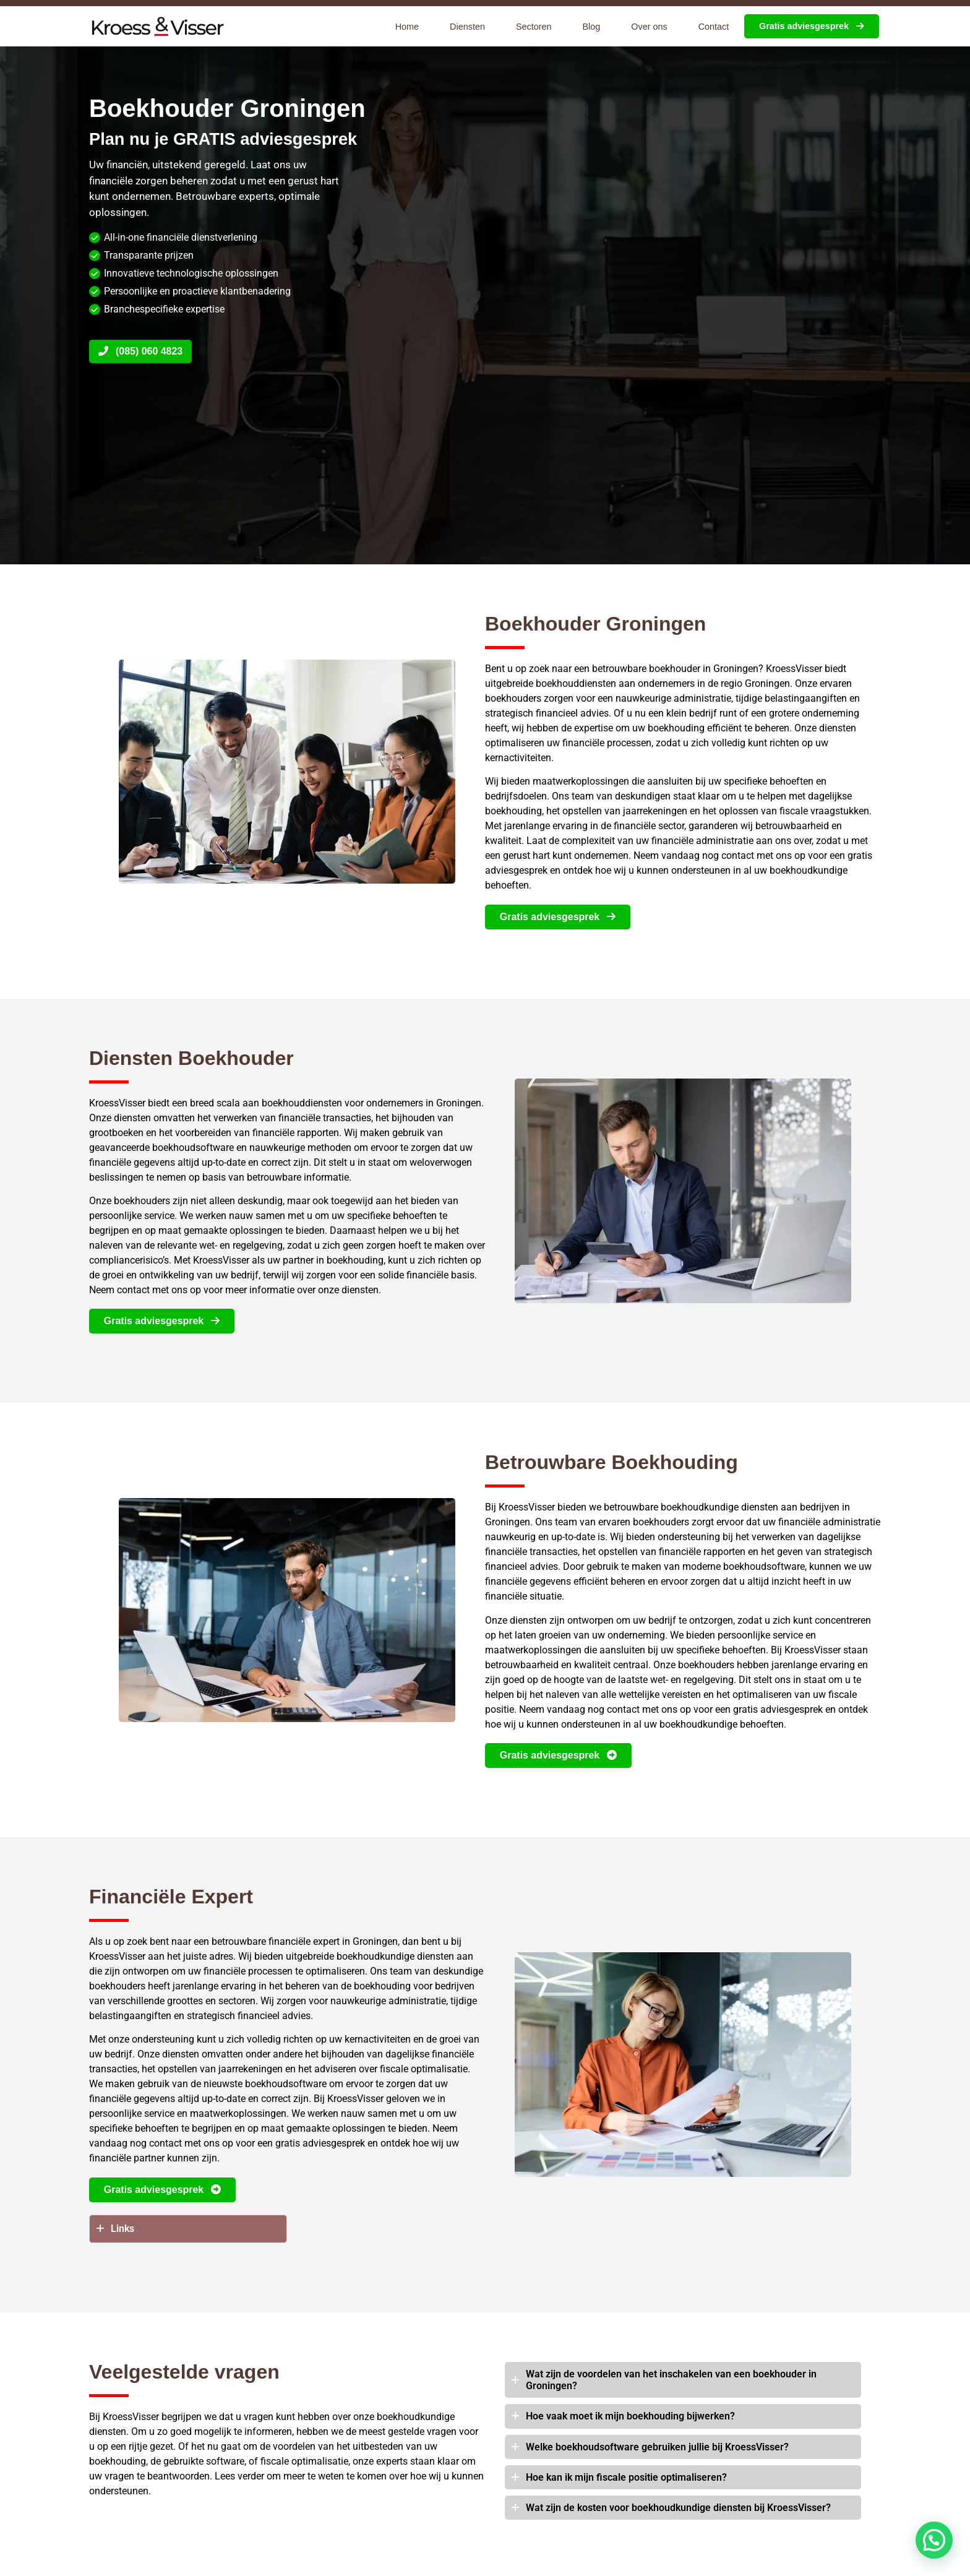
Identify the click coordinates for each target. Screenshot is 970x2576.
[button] (934, 2540)
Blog (592, 27)
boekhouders (513, 698)
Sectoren (534, 27)
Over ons (649, 27)
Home (407, 27)
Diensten (467, 27)
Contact (713, 27)
